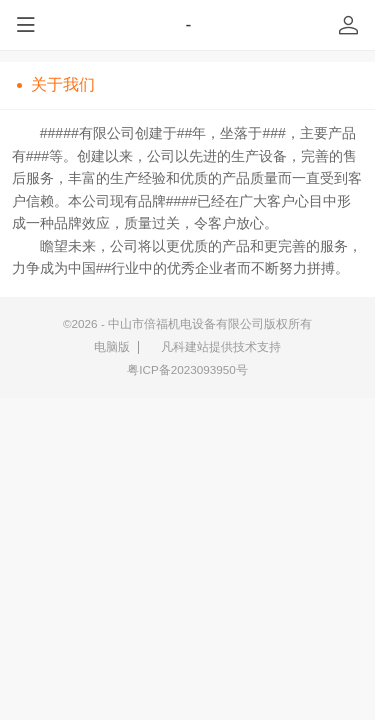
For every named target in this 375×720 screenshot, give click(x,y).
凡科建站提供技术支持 (214, 347)
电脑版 (112, 346)
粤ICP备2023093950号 (187, 369)
